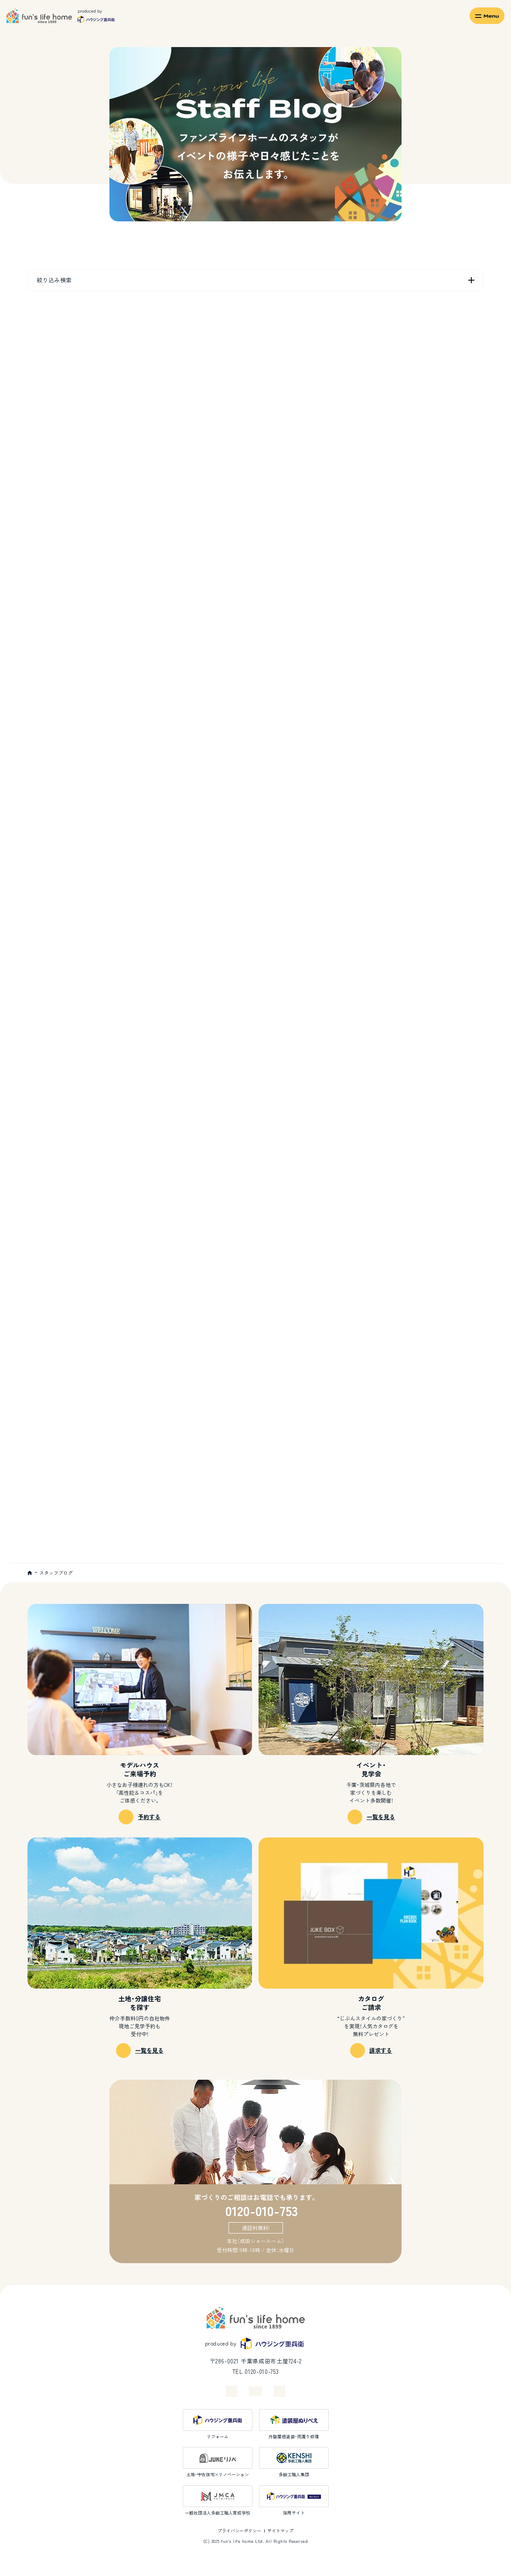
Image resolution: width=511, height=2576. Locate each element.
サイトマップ (280, 2530)
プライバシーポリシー (239, 2530)
